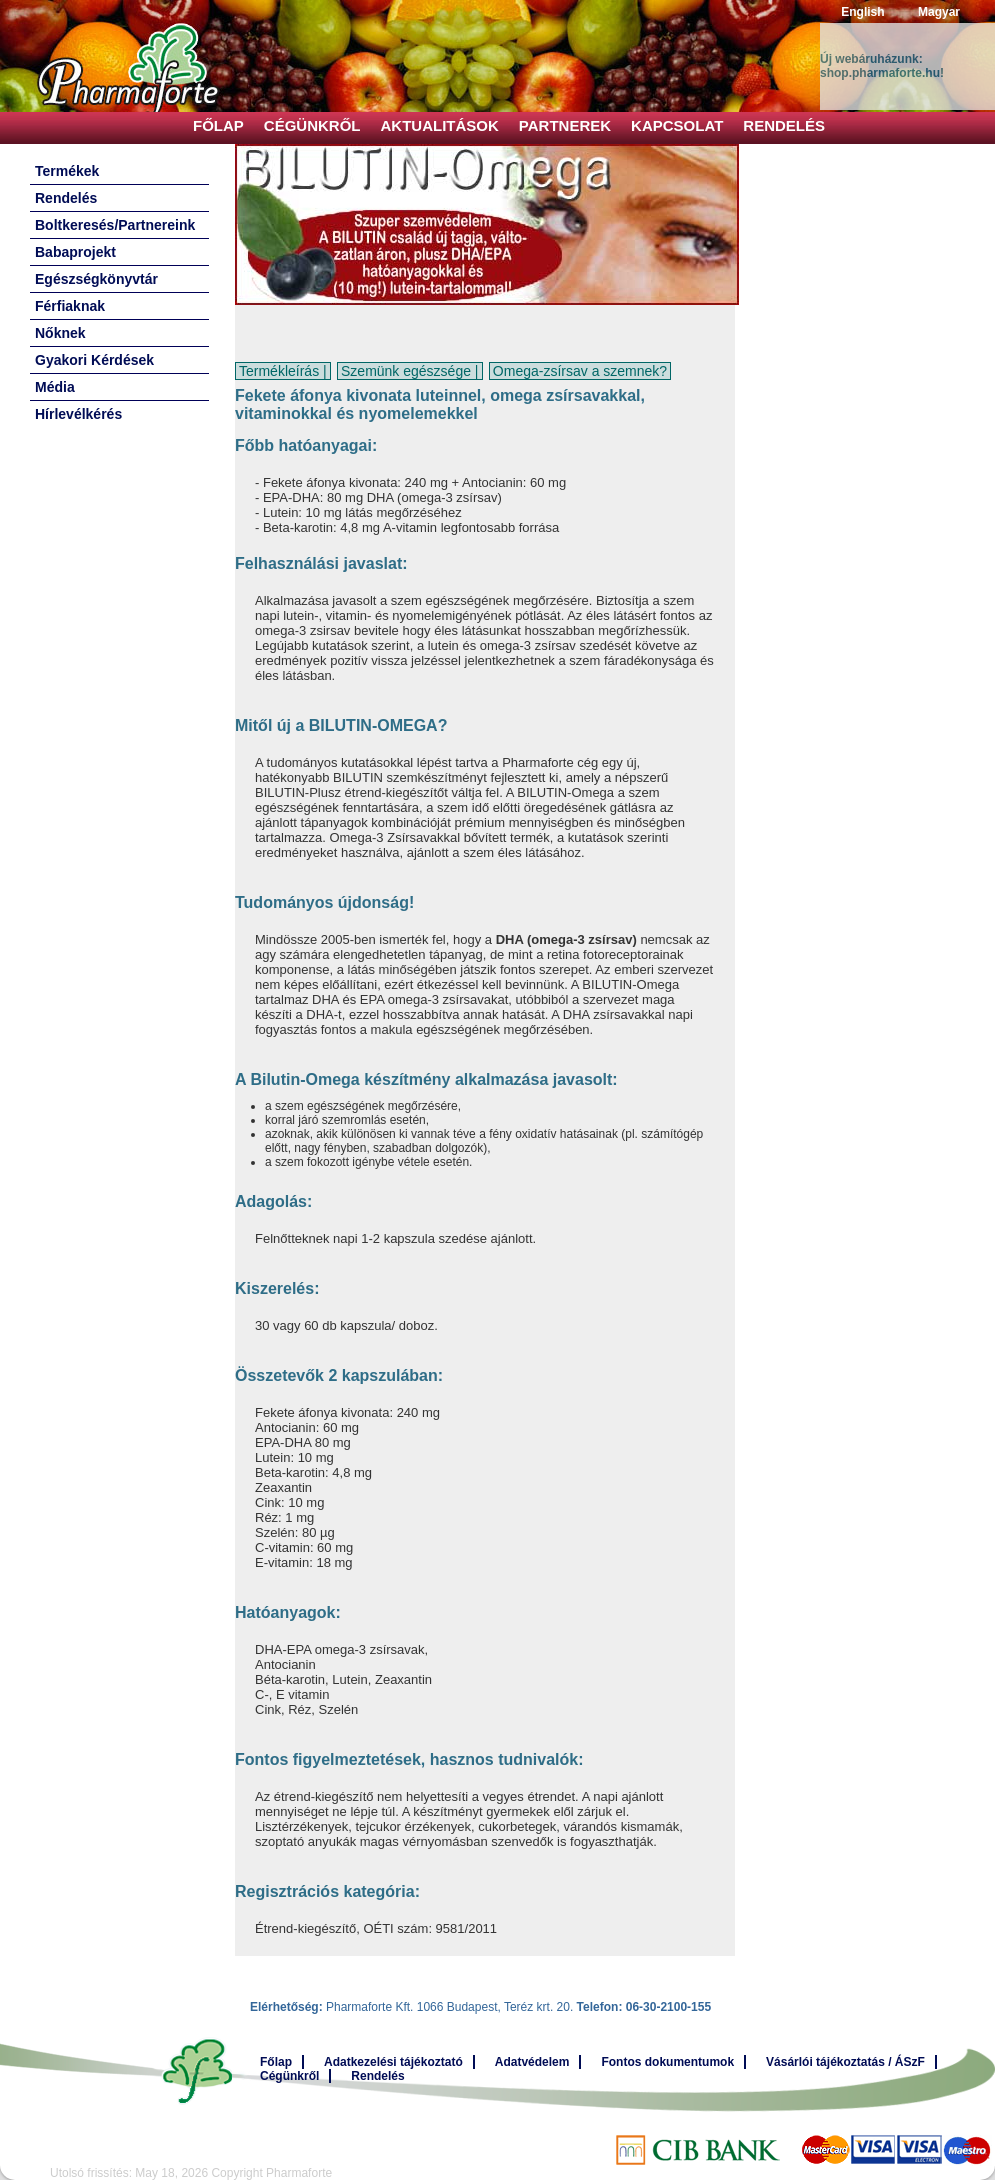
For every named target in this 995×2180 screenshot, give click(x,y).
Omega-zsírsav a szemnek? (580, 371)
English (862, 12)
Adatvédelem (532, 2062)
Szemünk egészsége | (410, 371)
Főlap (218, 125)
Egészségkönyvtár (96, 279)
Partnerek (565, 125)
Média (55, 387)
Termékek (67, 171)
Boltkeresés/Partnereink (115, 225)
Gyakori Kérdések (94, 360)
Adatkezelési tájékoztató (393, 2062)
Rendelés (784, 125)
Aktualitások (440, 125)
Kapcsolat (677, 125)
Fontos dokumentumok (667, 2062)
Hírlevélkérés (78, 414)
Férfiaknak (70, 306)
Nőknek (60, 333)
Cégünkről (312, 125)
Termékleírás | (283, 371)
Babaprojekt (75, 252)
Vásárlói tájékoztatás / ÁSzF (845, 2062)
